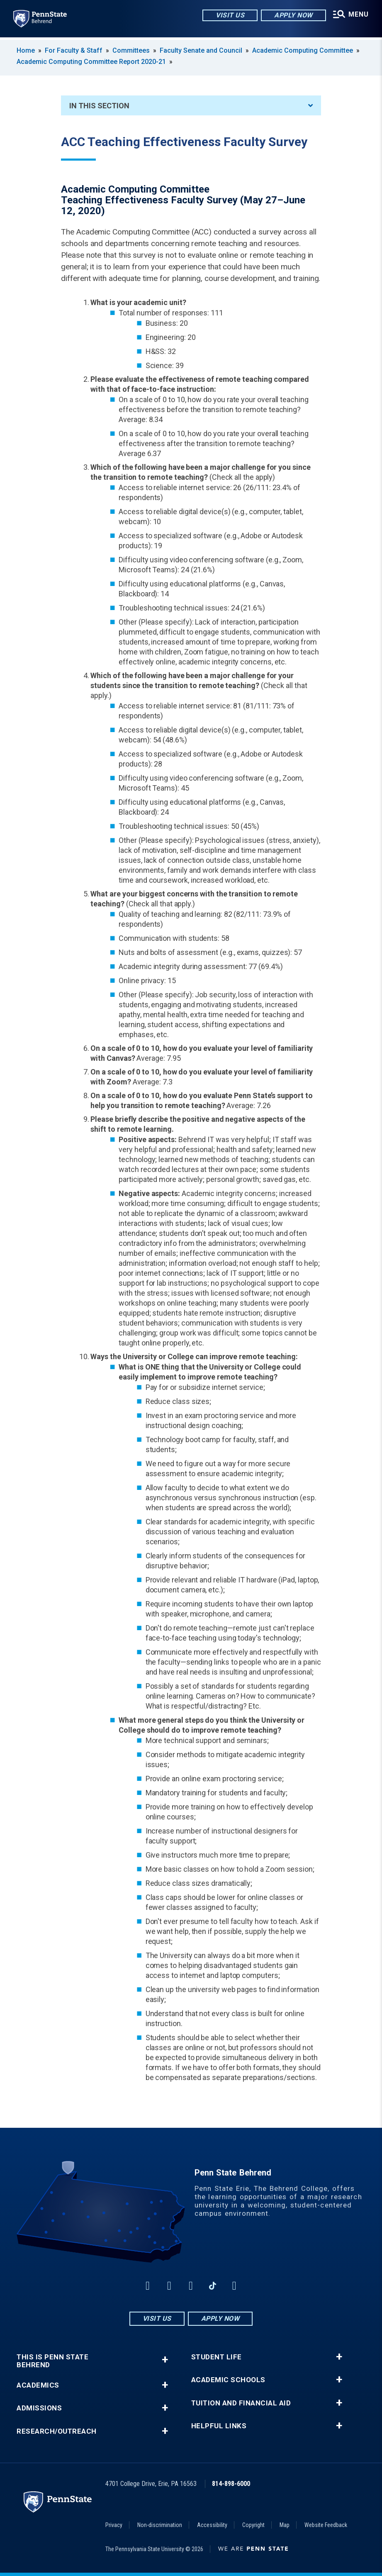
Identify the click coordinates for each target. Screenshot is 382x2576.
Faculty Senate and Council (201, 50)
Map (285, 2525)
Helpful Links (219, 2426)
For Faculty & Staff (73, 50)
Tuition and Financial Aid (241, 2403)
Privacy (113, 2525)
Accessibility (212, 2525)
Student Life (216, 2357)
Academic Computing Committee (302, 50)
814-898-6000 (231, 2484)
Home (26, 50)
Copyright (253, 2525)
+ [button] (165, 2359)
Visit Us (226, 16)
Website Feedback (325, 2525)
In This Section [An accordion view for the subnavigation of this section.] (191, 105)
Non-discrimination (159, 2525)
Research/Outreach (57, 2431)
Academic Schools (228, 2380)
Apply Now (289, 16)
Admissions (39, 2408)
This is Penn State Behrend (52, 2361)
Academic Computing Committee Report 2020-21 (91, 62)
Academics (38, 2385)
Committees (131, 50)
